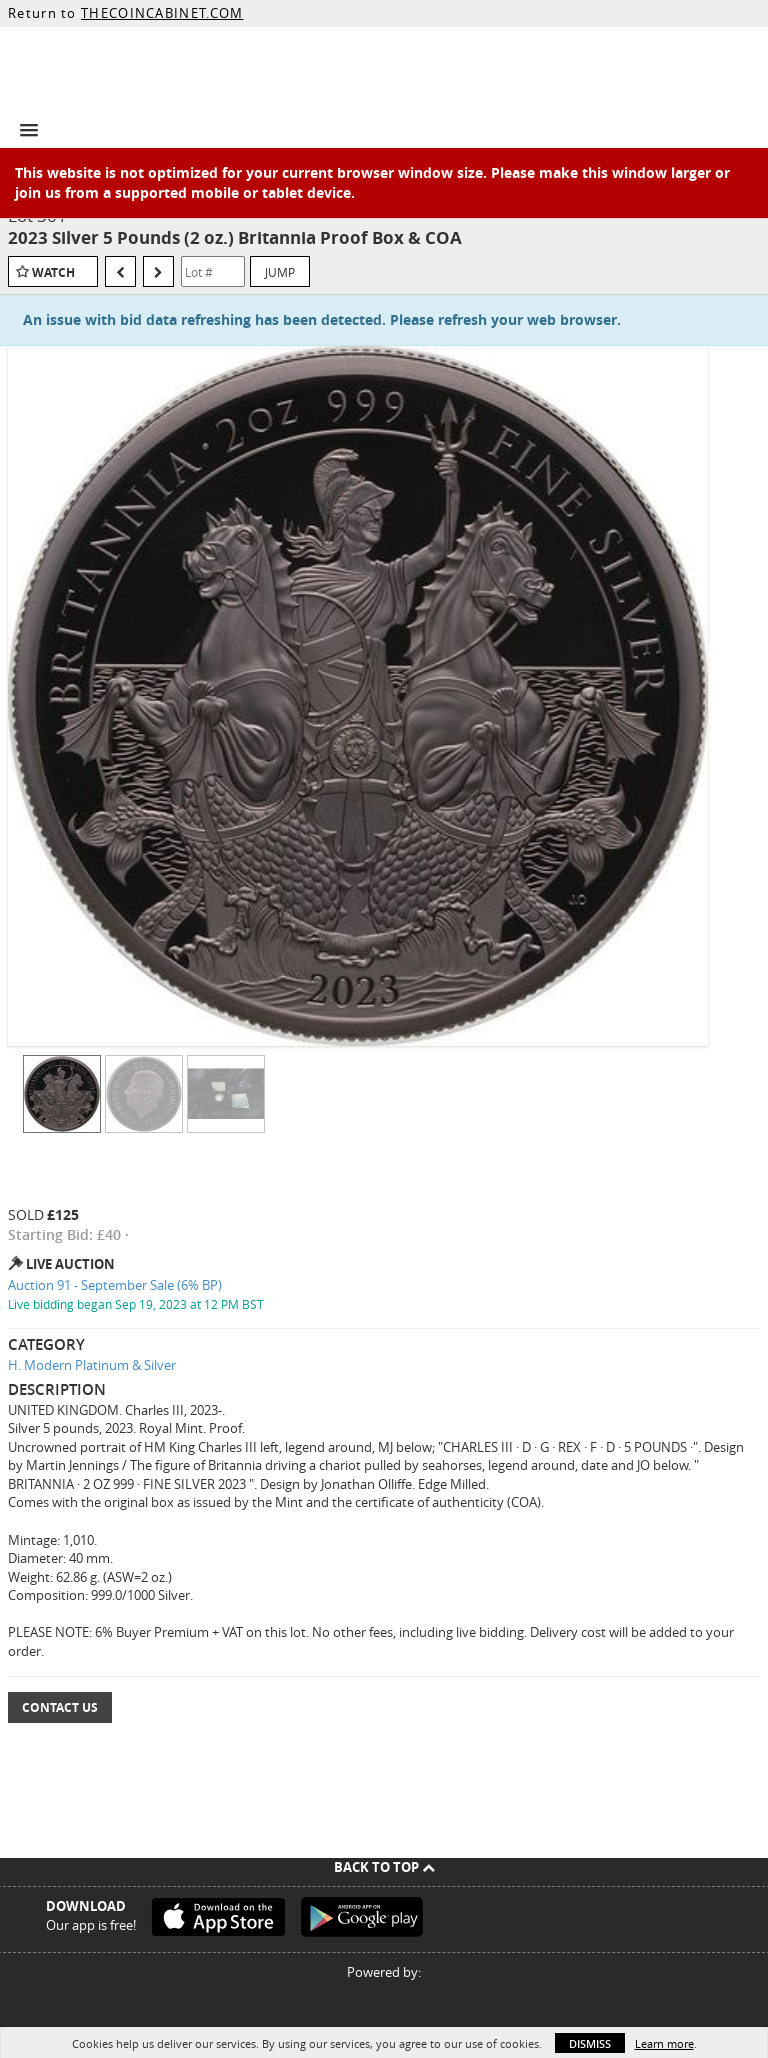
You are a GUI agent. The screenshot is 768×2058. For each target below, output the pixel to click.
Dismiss (590, 2043)
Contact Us (60, 1707)
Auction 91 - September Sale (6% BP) (115, 1285)
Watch (53, 272)
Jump (280, 272)
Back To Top (384, 1867)
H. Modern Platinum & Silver (92, 1365)
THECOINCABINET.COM (162, 13)
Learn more (664, 2043)
